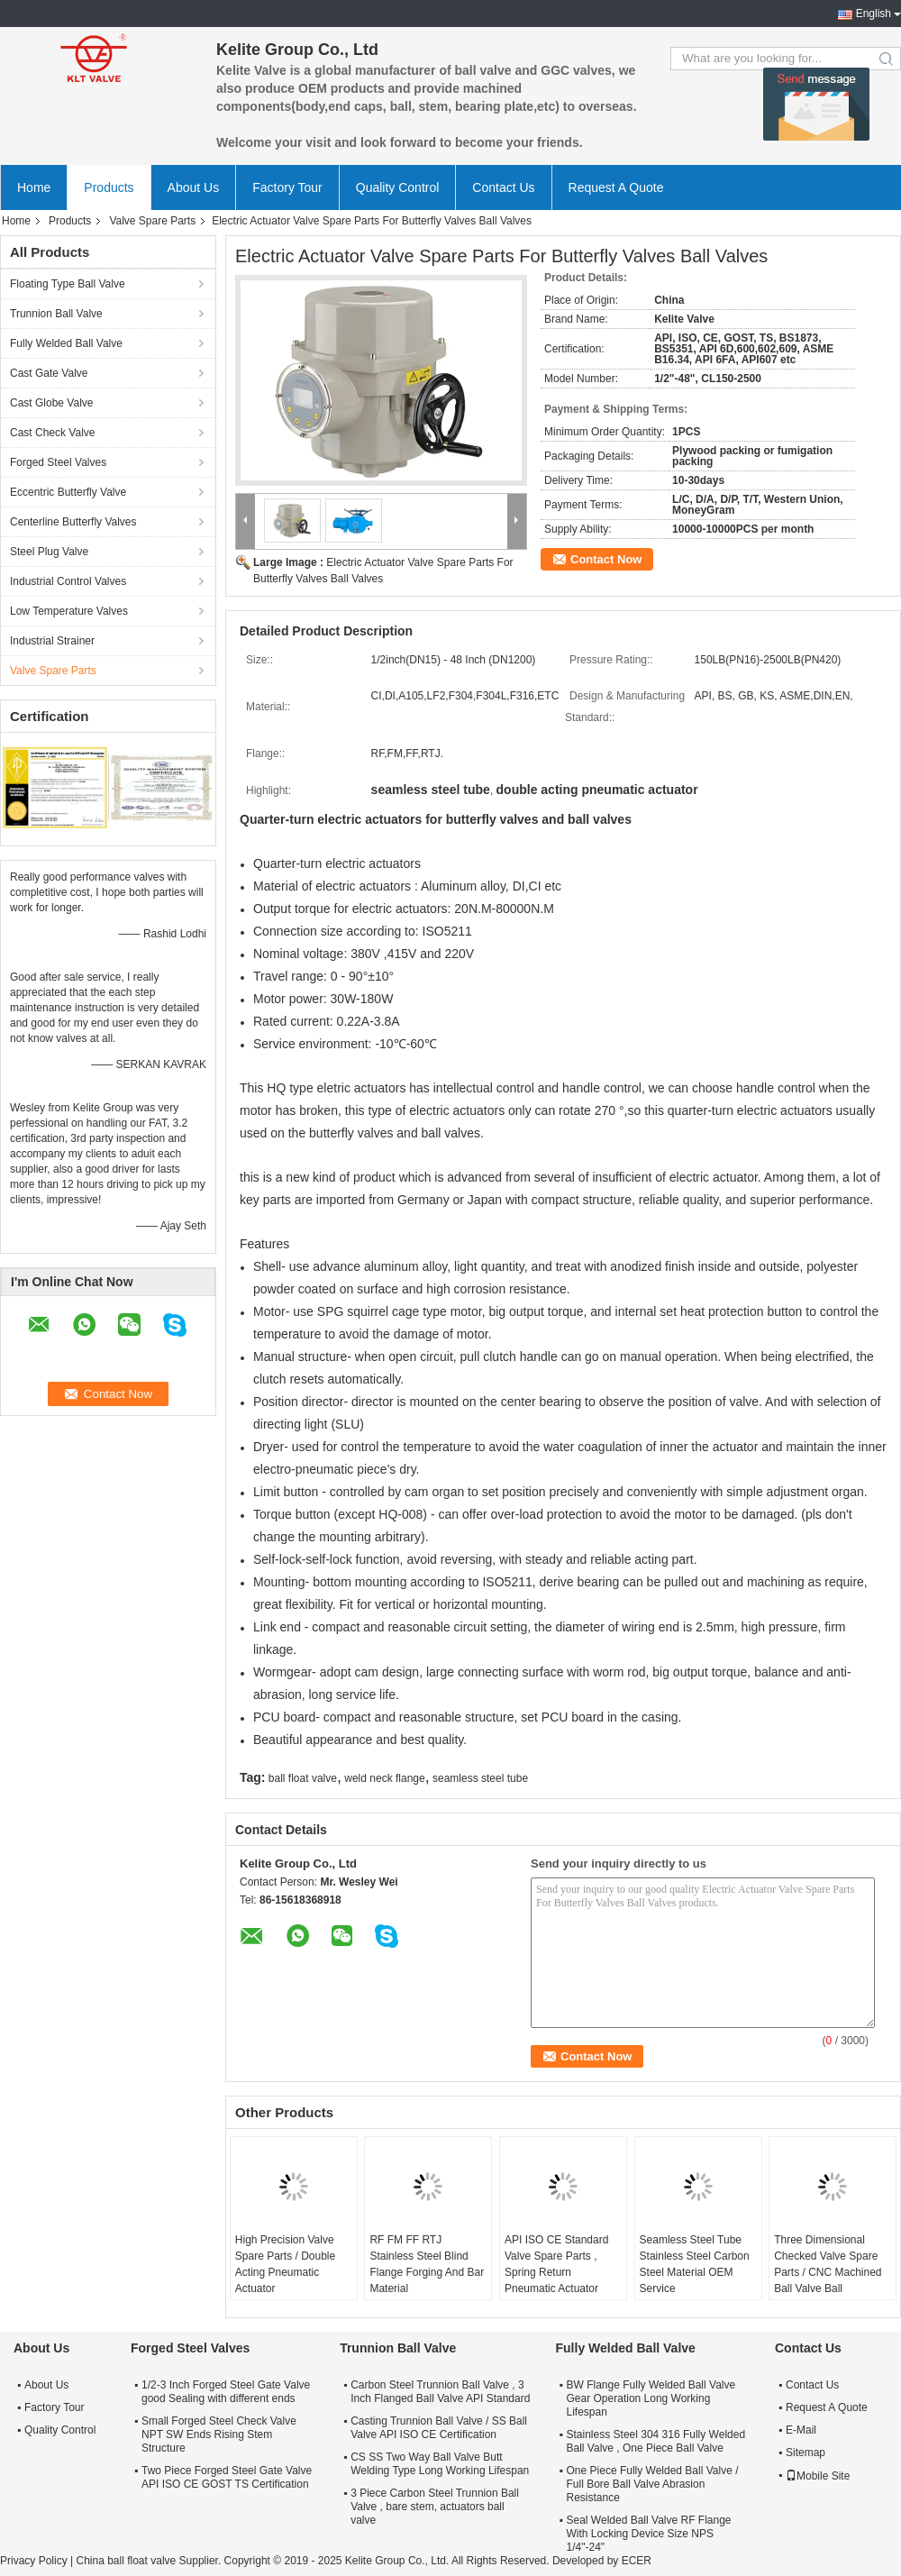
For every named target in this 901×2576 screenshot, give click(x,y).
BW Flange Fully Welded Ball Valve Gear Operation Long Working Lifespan (651, 2398)
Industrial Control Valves (68, 581)
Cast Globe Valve (52, 403)
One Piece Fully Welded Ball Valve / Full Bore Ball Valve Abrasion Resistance (653, 2484)
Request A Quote (616, 187)
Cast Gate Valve (48, 373)
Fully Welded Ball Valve (66, 343)
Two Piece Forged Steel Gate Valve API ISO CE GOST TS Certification (226, 2477)
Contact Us (503, 187)
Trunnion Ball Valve (56, 313)
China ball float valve (126, 2560)
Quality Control (398, 187)
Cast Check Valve (52, 432)
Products (108, 187)
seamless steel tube (480, 1778)
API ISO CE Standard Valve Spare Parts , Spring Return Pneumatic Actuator (556, 2264)
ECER (636, 2560)
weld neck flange (384, 1778)
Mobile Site (818, 2476)
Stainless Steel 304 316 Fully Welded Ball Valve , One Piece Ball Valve (656, 2441)
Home (33, 187)
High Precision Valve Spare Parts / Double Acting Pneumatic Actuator (285, 2264)
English (873, 13)
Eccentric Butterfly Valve (68, 492)
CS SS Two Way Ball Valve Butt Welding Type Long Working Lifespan (439, 2464)
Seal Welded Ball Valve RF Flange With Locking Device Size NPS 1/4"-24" (649, 2533)
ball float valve (302, 1778)
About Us (194, 187)
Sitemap (805, 2452)
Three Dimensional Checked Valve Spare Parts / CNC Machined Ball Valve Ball (827, 2264)
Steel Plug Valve (49, 551)
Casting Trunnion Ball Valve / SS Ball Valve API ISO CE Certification (438, 2428)
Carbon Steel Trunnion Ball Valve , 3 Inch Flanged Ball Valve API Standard (440, 2392)
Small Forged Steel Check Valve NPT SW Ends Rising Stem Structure (218, 2434)
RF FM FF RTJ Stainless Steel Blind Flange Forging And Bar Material (426, 2264)
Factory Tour (287, 187)
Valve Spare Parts (152, 221)
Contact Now (606, 559)
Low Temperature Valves (69, 611)
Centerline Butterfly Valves (73, 522)
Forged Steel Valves (58, 462)
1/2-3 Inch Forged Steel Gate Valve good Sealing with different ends (225, 2392)
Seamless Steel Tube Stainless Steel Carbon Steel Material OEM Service (695, 2264)
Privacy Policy (34, 2560)
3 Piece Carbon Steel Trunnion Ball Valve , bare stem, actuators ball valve (434, 2506)
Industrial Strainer (52, 641)
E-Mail (801, 2430)
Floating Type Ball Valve (67, 284)
